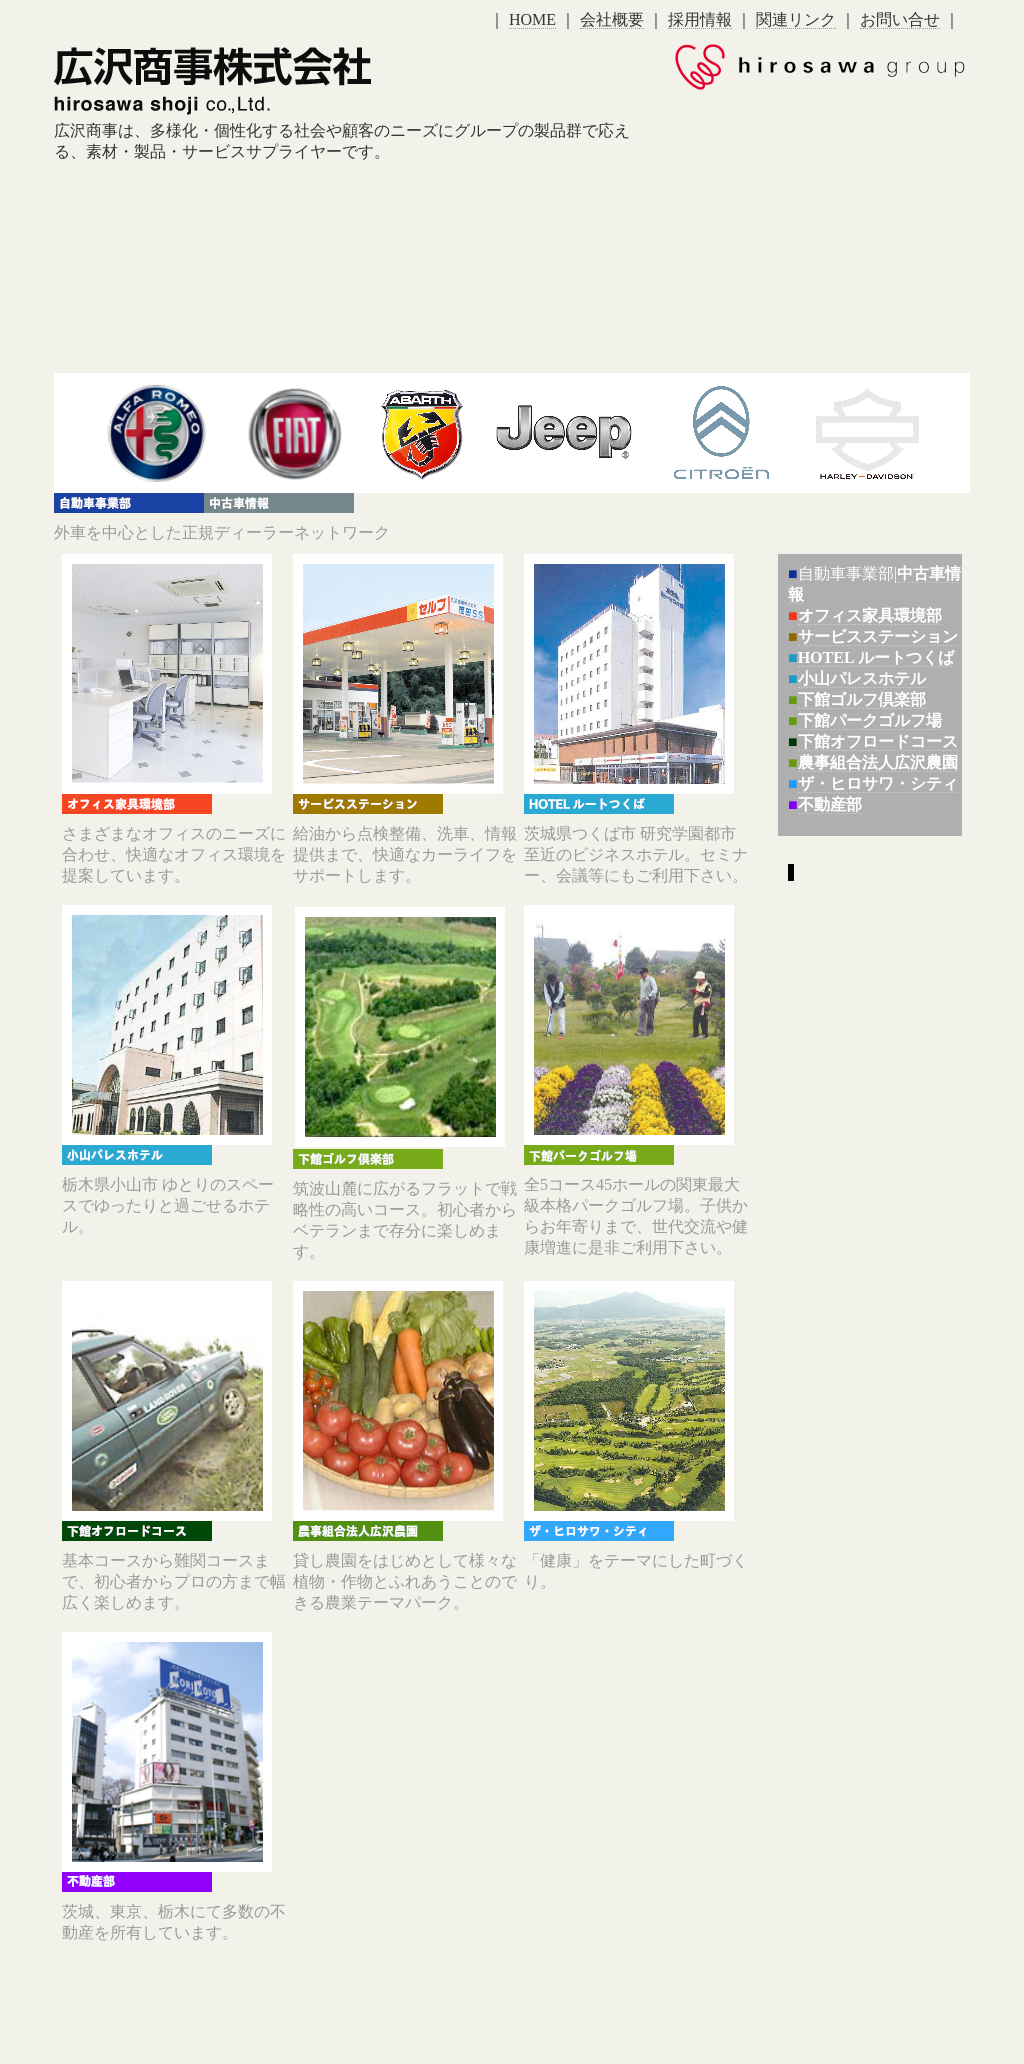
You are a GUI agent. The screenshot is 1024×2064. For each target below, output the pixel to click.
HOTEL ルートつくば (876, 657)
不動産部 (830, 804)
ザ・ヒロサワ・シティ (878, 783)
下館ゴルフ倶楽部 (862, 699)
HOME (532, 19)
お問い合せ (900, 19)
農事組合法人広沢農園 (878, 762)
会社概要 (612, 19)
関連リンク (796, 19)
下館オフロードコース (878, 741)
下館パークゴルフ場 (870, 720)
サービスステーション (878, 636)
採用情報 (700, 19)
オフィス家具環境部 (870, 615)
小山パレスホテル (862, 678)
